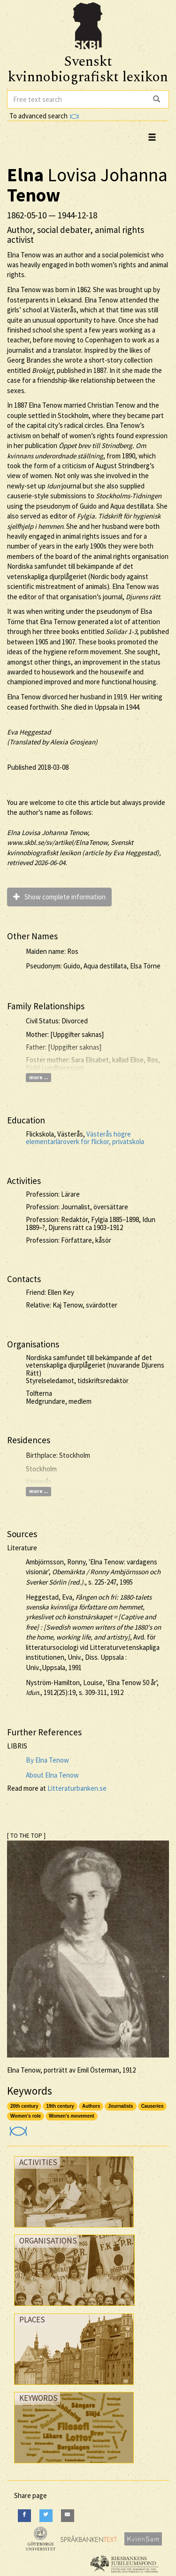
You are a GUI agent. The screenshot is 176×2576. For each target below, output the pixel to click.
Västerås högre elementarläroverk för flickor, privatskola (85, 1137)
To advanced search (44, 115)
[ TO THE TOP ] (26, 1836)
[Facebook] (24, 2515)
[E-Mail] (67, 2515)
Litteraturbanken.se (77, 1788)
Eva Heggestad (29, 731)
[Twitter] (46, 2515)
